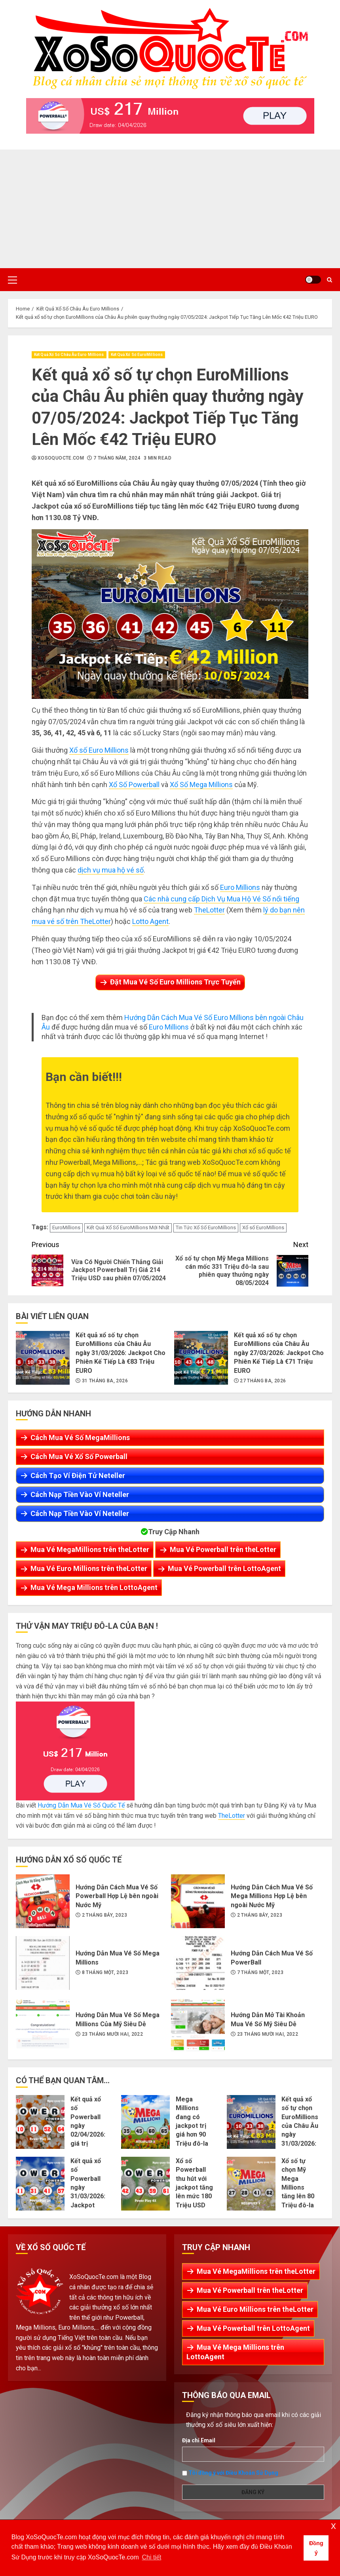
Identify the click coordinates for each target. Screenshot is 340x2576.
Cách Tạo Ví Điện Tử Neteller (77, 1475)
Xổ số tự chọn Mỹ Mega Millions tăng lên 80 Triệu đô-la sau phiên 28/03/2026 (251, 2184)
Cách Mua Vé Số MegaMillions (80, 1437)
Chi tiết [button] (151, 2557)
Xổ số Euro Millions (99, 750)
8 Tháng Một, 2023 (105, 1972)
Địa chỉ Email (198, 2440)
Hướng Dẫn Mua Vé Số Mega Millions (43, 1963)
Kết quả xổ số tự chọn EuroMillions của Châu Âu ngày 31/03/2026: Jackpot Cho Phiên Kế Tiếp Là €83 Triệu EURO (43, 1358)
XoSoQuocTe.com (61, 458)
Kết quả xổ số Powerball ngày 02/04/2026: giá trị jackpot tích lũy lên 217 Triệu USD (40, 2122)
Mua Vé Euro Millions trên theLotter (88, 1568)
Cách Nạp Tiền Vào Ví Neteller (79, 1494)
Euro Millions (240, 887)
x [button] (333, 2525)
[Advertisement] (170, 208)
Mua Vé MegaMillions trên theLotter (89, 1549)
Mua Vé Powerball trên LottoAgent (224, 1568)
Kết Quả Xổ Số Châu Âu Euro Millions (69, 354)
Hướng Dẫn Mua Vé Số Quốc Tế (81, 1805)
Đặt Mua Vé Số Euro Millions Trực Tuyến (175, 982)
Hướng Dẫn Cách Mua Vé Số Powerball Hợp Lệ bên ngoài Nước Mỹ (43, 1901)
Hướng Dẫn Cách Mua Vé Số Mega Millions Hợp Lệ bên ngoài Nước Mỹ (198, 1901)
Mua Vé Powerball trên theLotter (223, 1549)
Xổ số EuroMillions (263, 1227)
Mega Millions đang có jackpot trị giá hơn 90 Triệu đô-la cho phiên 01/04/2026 (145, 2122)
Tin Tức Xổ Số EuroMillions (206, 1227)
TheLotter (209, 910)
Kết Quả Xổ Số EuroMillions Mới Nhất (128, 1227)
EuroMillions (66, 1227)
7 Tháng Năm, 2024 (117, 458)
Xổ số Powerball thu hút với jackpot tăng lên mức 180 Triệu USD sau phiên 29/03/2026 (145, 2184)
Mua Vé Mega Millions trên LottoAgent (94, 1587)
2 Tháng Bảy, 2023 (104, 1915)
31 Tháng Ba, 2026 (105, 1381)
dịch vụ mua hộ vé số (111, 870)
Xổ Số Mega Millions (201, 784)
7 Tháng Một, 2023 (260, 1972)
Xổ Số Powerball (134, 784)
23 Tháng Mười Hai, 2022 (112, 2034)
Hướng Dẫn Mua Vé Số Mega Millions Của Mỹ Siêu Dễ (43, 2025)
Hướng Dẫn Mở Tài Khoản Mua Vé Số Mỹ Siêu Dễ (198, 2025)
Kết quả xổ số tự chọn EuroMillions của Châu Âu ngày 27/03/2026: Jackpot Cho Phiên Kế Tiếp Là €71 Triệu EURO (201, 1358)
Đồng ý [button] (316, 2548)
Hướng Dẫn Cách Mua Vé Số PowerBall (198, 1963)
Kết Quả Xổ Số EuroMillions (137, 354)
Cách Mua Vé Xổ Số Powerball (78, 1456)
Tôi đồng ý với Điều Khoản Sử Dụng (233, 2473)
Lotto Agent (150, 921)
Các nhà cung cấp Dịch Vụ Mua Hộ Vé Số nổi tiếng (221, 899)
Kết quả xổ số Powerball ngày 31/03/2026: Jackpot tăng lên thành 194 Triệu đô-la (40, 2184)
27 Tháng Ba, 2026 (263, 1381)
